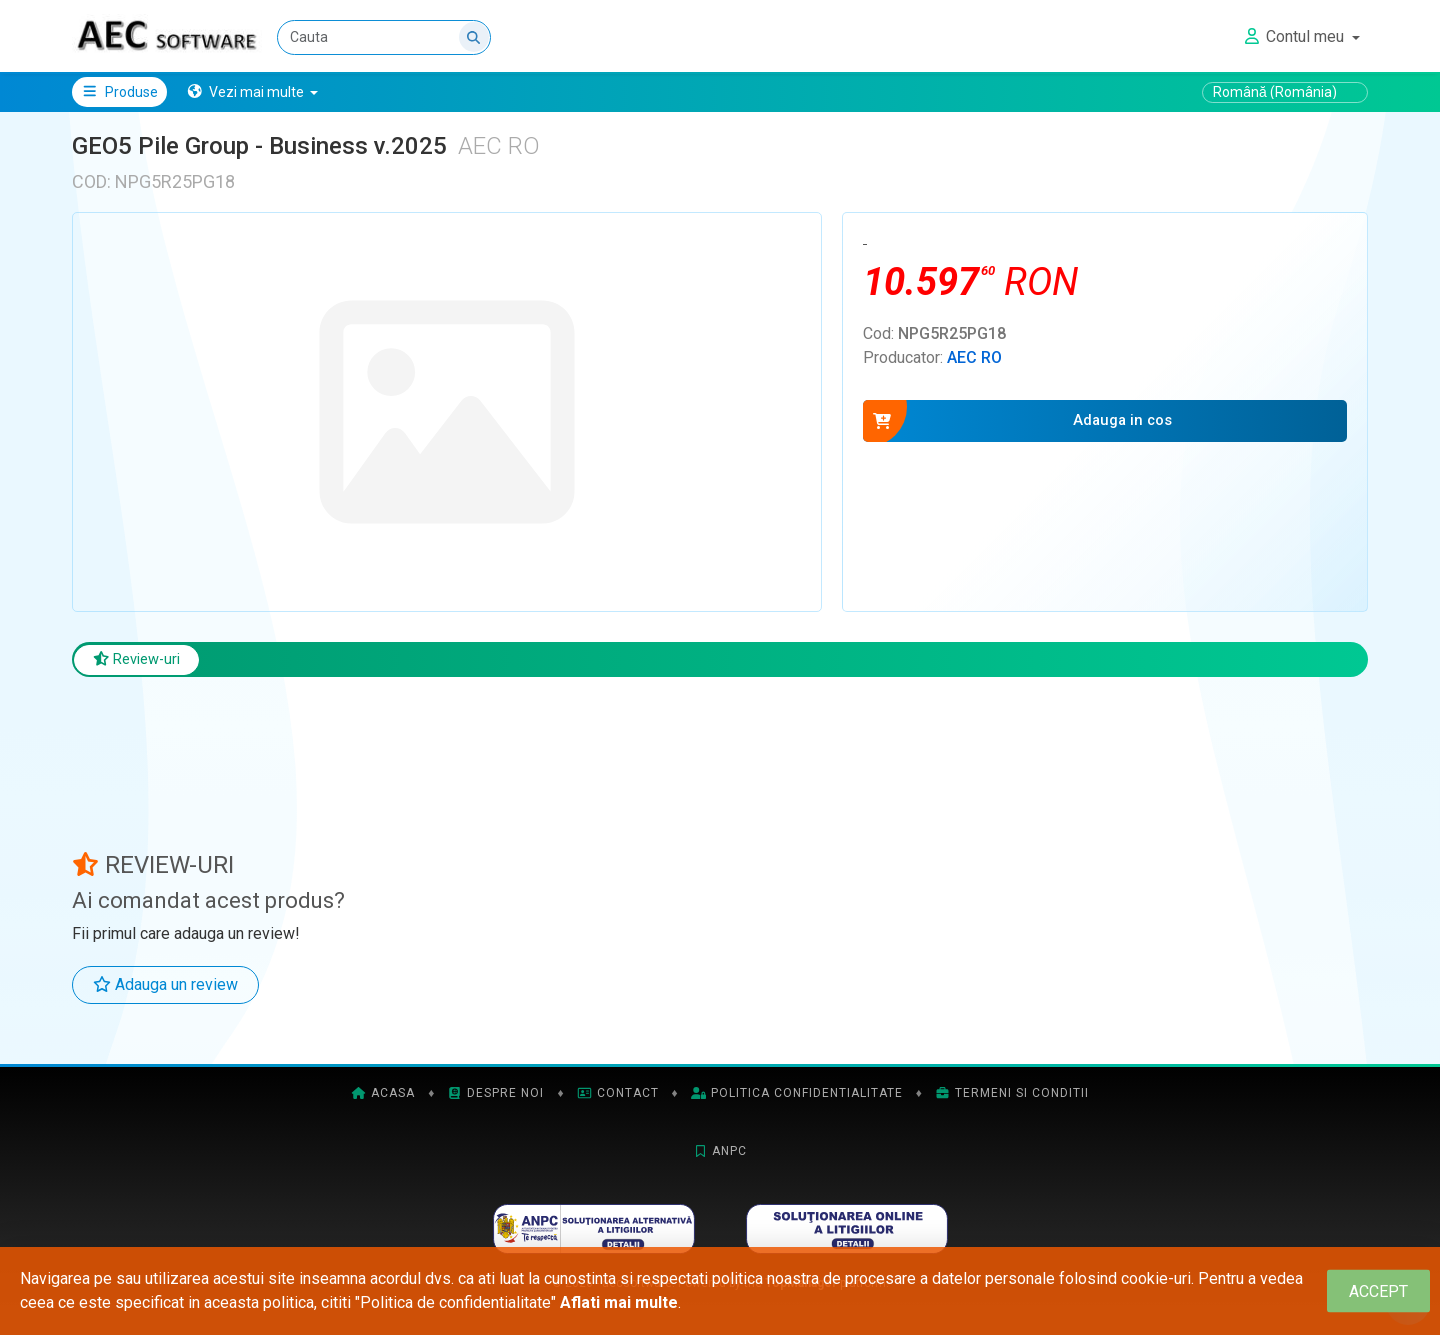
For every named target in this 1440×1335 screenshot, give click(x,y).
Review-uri (141, 660)
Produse (119, 92)
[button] (252, 92)
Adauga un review (165, 987)
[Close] (1378, 1291)
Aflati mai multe (619, 1302)
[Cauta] (385, 37)
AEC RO (974, 357)
